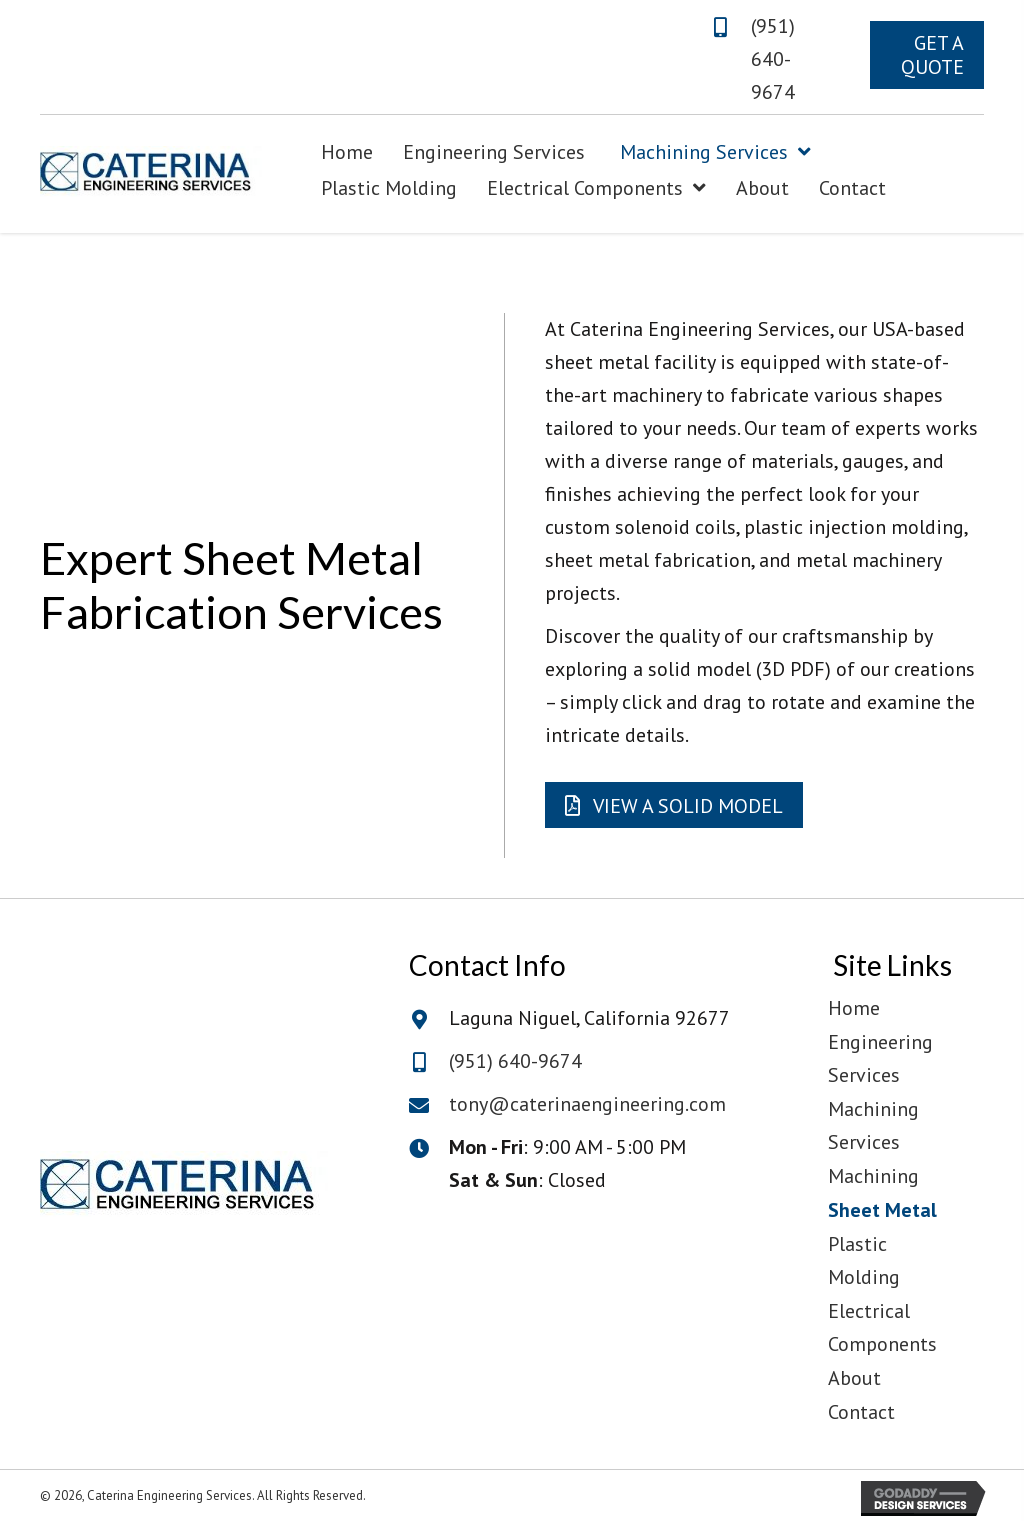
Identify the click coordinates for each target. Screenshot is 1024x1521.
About (854, 1378)
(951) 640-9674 (773, 59)
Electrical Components (882, 1327)
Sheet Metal (882, 1210)
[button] (927, 55)
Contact (861, 1412)
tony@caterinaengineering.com (587, 1104)
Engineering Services (880, 1058)
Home (854, 1008)
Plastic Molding (864, 1260)
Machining (873, 1176)
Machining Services (873, 1125)
